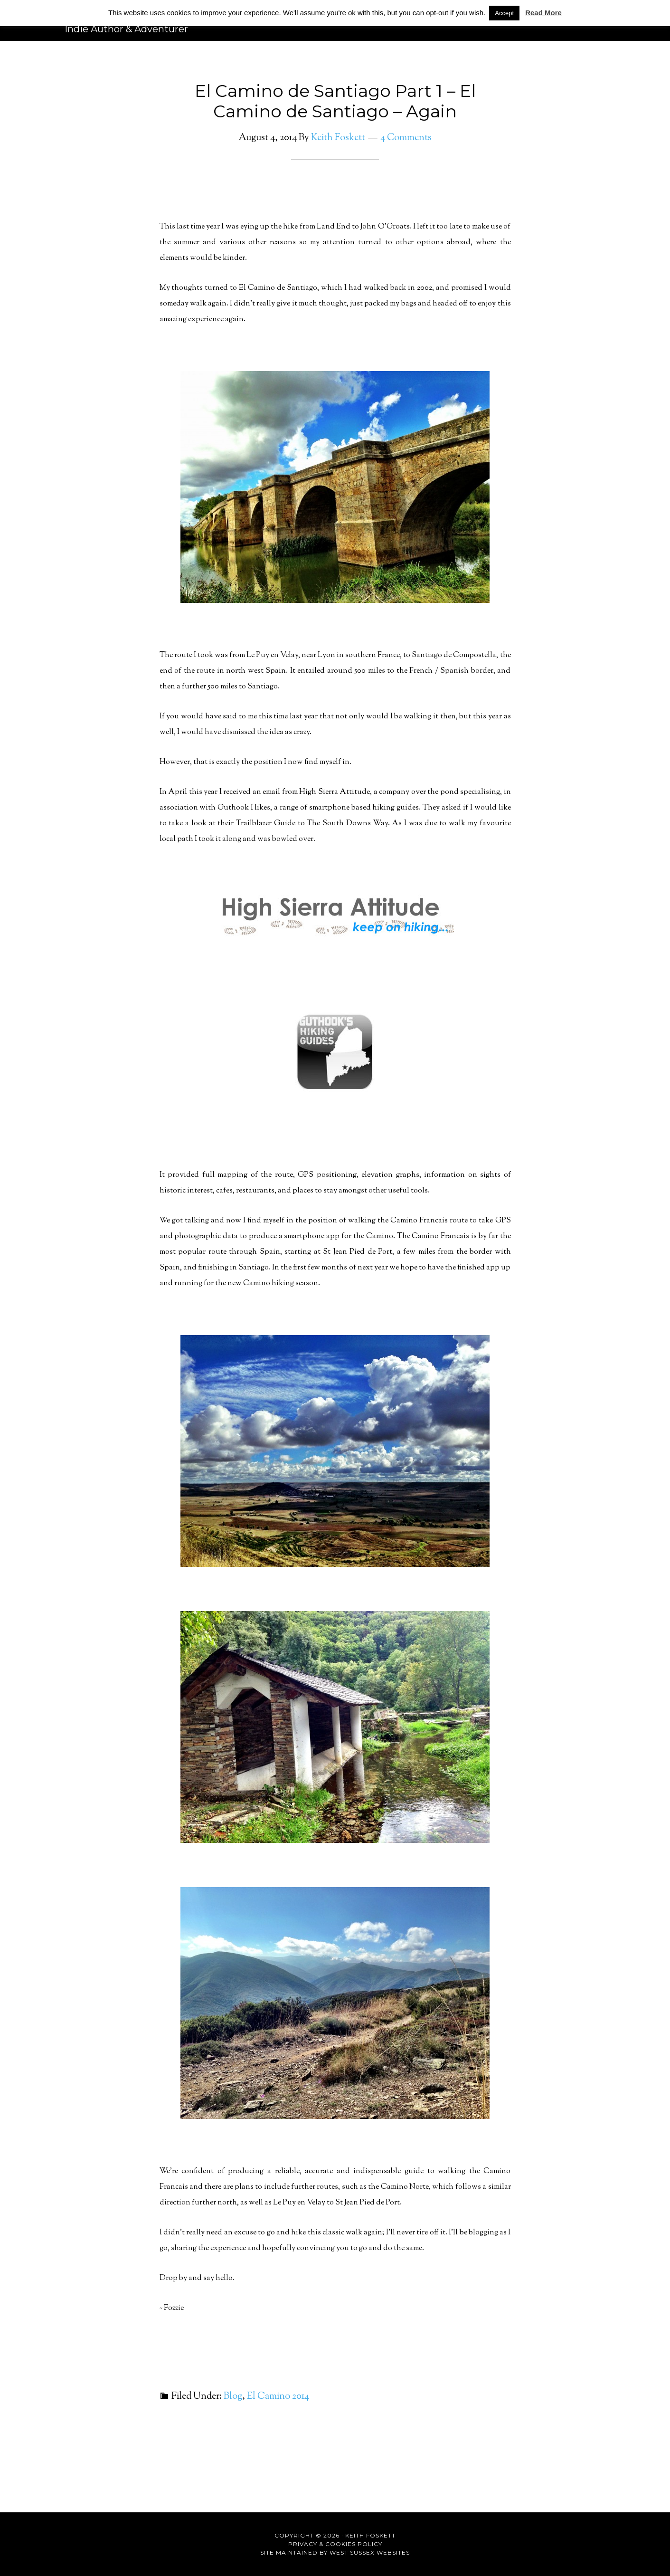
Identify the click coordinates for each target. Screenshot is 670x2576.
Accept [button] (504, 13)
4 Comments (406, 138)
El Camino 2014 (278, 2397)
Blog (233, 2397)
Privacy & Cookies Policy (335, 2543)
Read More (543, 13)
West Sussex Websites (370, 2552)
